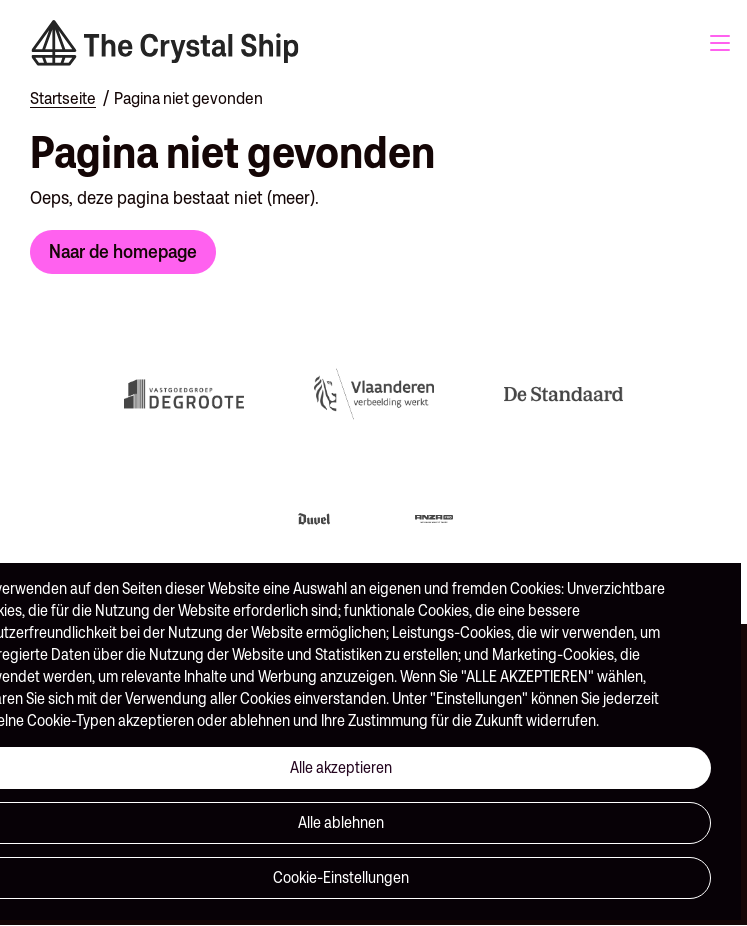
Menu (720, 43)
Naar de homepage (123, 251)
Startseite (63, 98)
